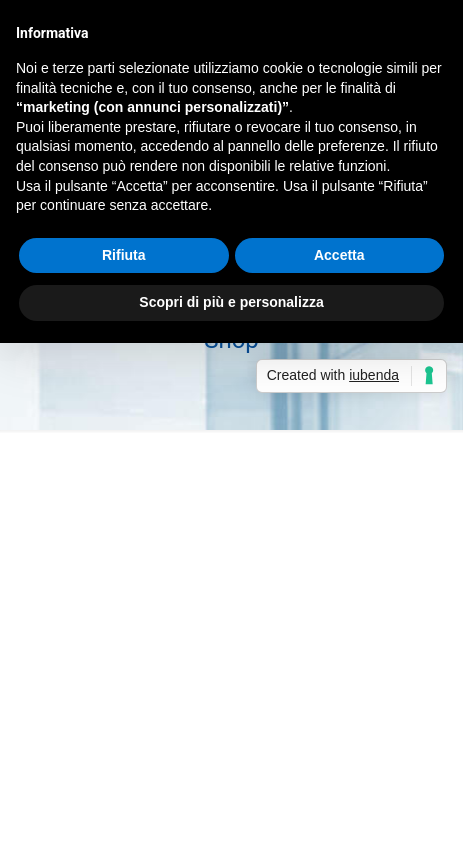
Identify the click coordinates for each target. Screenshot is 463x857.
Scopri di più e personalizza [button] (231, 302)
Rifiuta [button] (124, 255)
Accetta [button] (339, 255)
